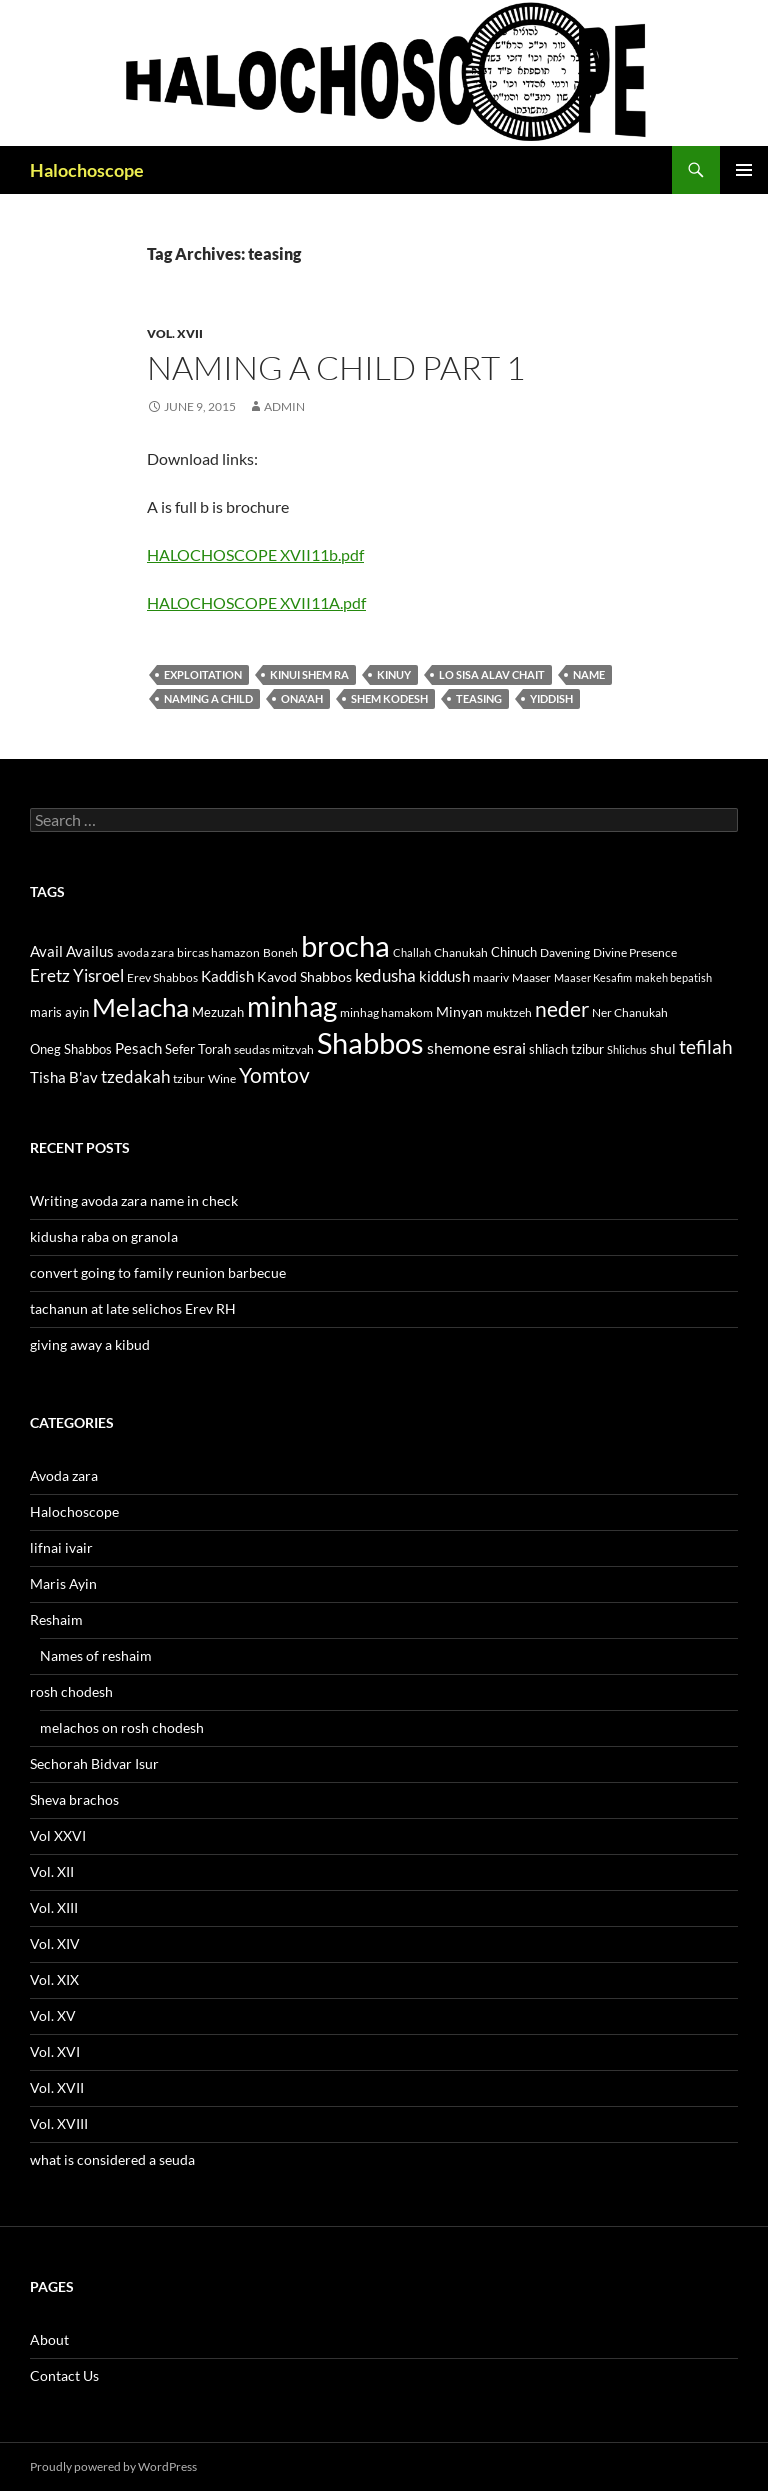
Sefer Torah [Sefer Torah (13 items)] (198, 1049)
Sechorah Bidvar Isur (94, 1763)
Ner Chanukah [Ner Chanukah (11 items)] (630, 1012)
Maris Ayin (63, 1583)
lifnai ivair (61, 1547)
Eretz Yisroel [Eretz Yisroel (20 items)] (77, 975)
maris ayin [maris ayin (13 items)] (59, 1012)
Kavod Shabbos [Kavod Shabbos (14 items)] (304, 976)
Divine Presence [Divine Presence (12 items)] (635, 952)
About (49, 2339)
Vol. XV (53, 2015)
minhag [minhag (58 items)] (292, 1006)
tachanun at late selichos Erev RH (133, 1308)
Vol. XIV (55, 1943)
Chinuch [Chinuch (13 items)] (514, 952)
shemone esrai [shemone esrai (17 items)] (476, 1047)
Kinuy (394, 674)
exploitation (203, 674)
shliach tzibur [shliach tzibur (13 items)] (566, 1049)
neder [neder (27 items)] (562, 1009)
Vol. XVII (175, 333)
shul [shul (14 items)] (663, 1048)
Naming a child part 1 (336, 367)
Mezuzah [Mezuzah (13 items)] (218, 1012)
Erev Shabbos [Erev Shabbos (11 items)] (162, 977)
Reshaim (56, 1619)
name (589, 674)
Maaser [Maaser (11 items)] (531, 977)
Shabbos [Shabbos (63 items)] (370, 1042)
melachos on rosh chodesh (122, 1727)
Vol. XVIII (59, 2123)
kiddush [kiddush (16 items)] (444, 976)
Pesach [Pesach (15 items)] (138, 1048)
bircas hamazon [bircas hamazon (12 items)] (218, 952)
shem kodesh (389, 698)
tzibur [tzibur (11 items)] (189, 1078)
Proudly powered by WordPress (113, 2466)
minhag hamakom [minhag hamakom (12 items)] (386, 1012)
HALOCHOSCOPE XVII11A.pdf (256, 602)
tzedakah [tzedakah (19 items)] (135, 1076)
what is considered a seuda (112, 2159)
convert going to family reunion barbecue (158, 1272)
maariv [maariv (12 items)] (491, 977)
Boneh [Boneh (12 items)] (280, 952)
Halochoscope (87, 170)
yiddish (551, 698)
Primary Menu (744, 170)
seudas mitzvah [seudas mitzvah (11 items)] (274, 1049)
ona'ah (302, 698)
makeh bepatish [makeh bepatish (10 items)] (673, 977)
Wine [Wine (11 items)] (222, 1078)
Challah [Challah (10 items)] (412, 952)
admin (284, 406)
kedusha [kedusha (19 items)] (385, 975)
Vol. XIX (54, 1979)
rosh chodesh (71, 1691)
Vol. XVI (55, 2051)
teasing (479, 698)
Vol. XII (52, 1871)
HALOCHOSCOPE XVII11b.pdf (255, 554)
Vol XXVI (58, 1835)
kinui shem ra (309, 674)
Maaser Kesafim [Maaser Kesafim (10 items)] (593, 977)
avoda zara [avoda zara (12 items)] (145, 952)
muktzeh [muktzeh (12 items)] (509, 1012)
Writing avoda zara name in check (134, 1200)
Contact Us (64, 2375)
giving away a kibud (90, 1344)
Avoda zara (64, 1475)
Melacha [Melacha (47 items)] (140, 1007)
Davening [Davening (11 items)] (565, 952)
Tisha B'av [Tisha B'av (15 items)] (64, 1077)
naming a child (208, 698)
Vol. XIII (54, 1907)
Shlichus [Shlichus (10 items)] (627, 1049)
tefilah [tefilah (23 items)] (706, 1046)
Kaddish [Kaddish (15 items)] (227, 976)
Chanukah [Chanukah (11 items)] (461, 952)
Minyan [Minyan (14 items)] (459, 1011)
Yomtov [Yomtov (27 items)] (274, 1075)
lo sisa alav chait (492, 674)
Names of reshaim (96, 1655)
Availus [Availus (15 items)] (90, 951)
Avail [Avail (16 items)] (46, 951)
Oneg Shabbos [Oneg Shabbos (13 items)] (71, 1049)
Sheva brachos (74, 1799)
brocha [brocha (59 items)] (345, 946)
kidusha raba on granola (104, 1236)
